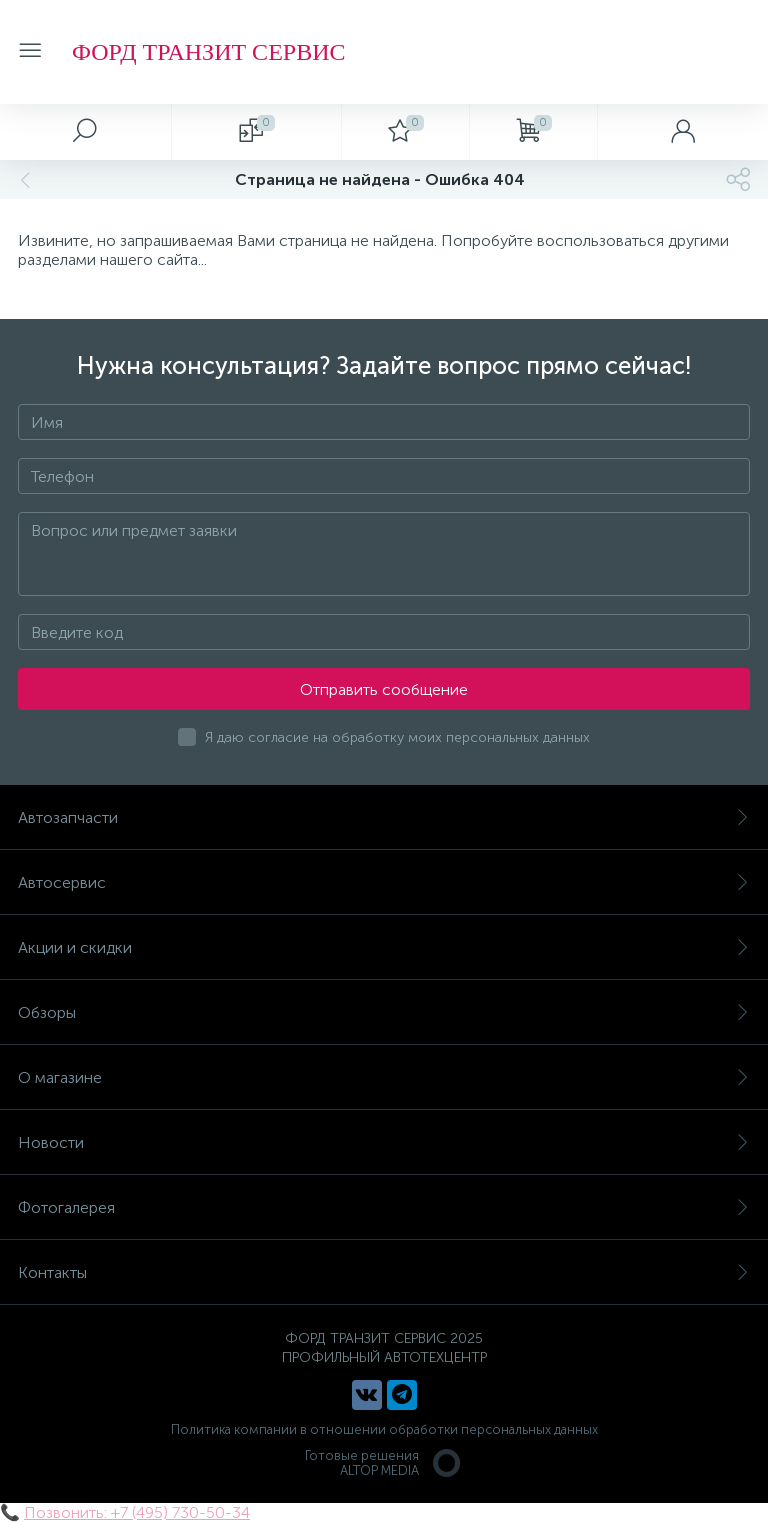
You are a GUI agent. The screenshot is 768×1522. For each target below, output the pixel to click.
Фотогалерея (384, 1207)
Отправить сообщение (384, 689)
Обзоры (384, 1012)
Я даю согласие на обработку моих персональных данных (397, 737)
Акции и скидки (384, 947)
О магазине (384, 1077)
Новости (384, 1142)
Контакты (384, 1272)
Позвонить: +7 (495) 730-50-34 (137, 1512)
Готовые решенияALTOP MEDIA (384, 1463)
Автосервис (384, 882)
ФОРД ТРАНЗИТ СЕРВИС (208, 52)
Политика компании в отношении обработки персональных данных (384, 1429)
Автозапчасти (384, 817)
